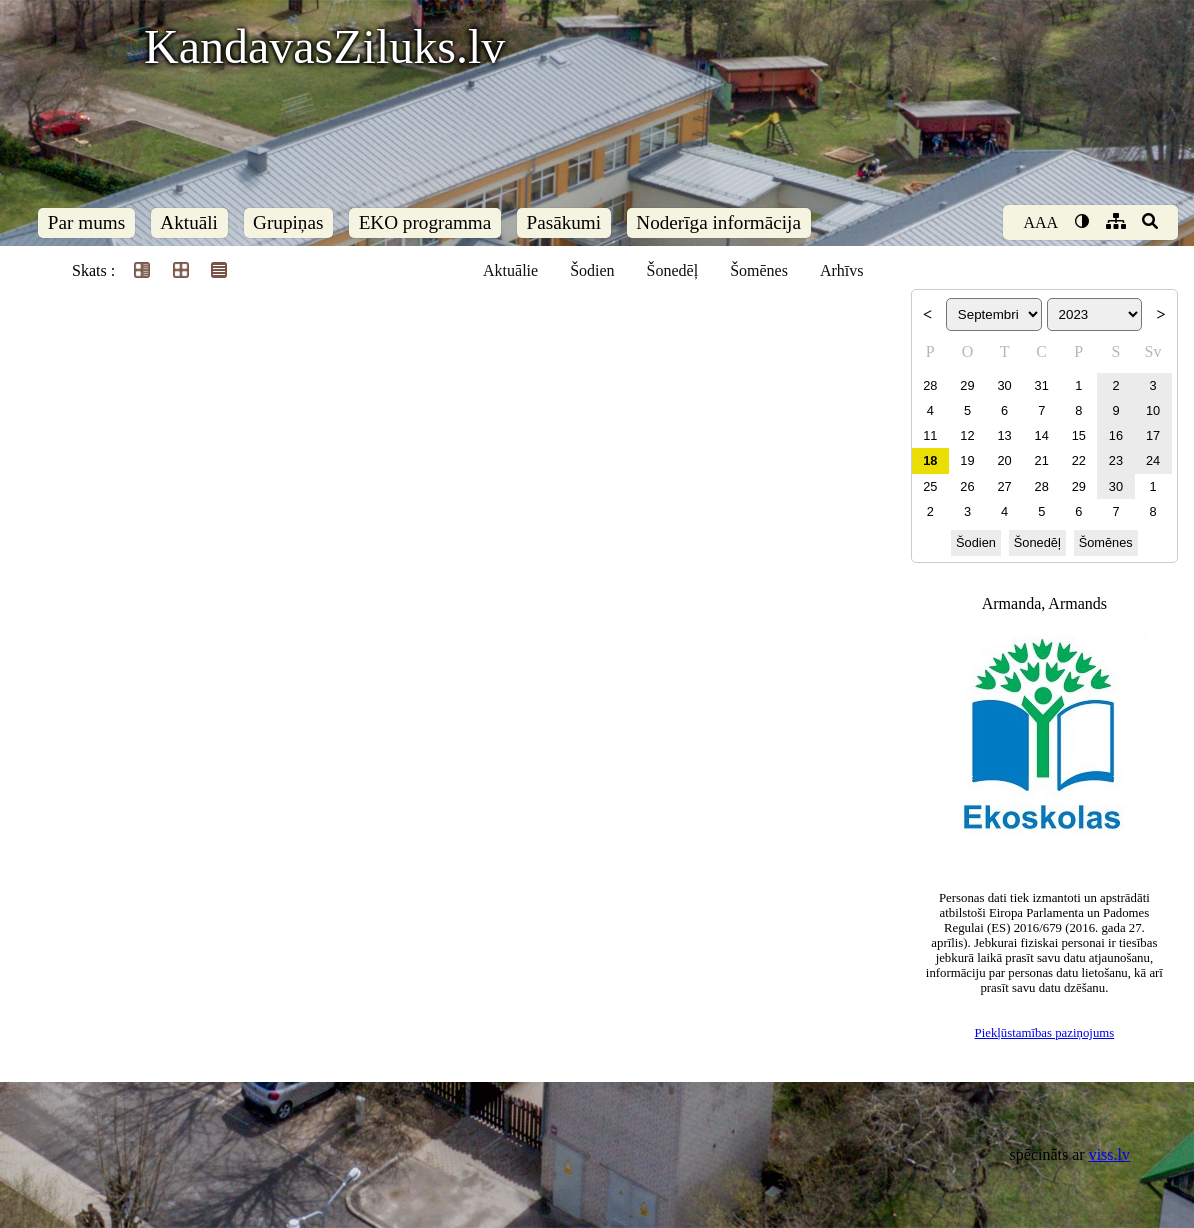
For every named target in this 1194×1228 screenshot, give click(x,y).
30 (1004, 385)
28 (930, 385)
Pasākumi (564, 222)
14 (1042, 435)
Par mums (86, 222)
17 (1153, 435)
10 (1153, 410)
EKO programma (425, 222)
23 (1116, 460)
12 (967, 435)
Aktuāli (189, 222)
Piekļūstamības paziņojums (1045, 1033)
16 (1116, 435)
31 (1042, 385)
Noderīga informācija (718, 222)
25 (930, 486)
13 (1004, 435)
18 (930, 460)
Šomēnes (759, 270)
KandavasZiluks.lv (324, 46)
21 (1042, 460)
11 (930, 435)
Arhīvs (842, 270)
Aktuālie (510, 270)
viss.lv (1109, 1154)
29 (967, 385)
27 (1004, 486)
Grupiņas (288, 222)
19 (967, 460)
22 (1079, 460)
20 (1004, 460)
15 (1079, 435)
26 (967, 486)
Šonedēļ (673, 270)
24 (1153, 460)
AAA (1040, 222)
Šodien (592, 270)
